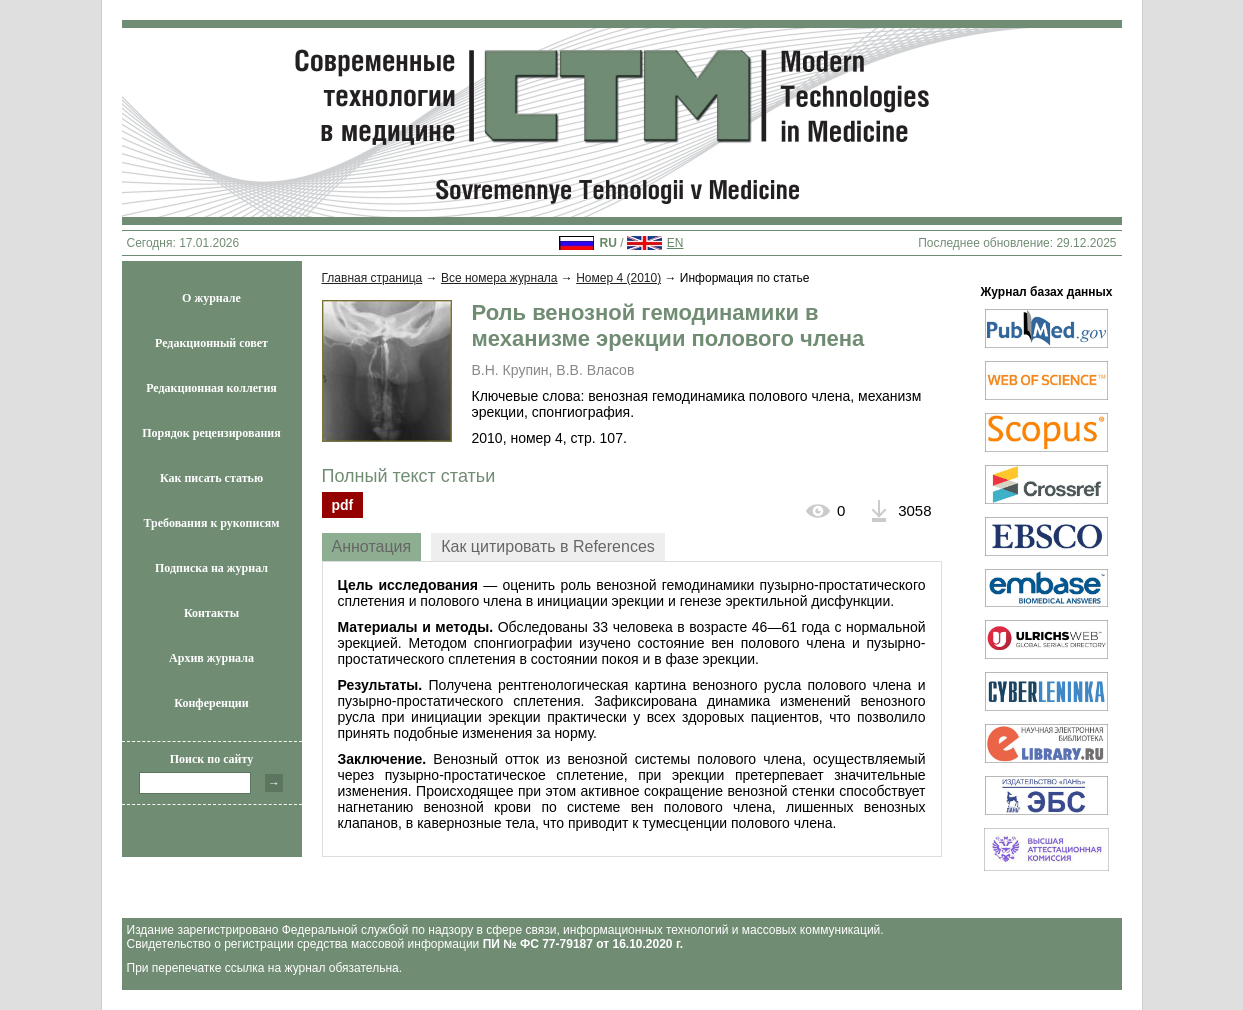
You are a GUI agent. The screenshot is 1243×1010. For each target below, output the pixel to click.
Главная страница (372, 278)
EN (675, 243)
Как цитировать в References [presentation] (548, 546)
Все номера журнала (499, 278)
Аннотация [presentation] (372, 546)
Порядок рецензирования (211, 433)
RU (607, 243)
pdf (343, 505)
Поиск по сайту (212, 759)
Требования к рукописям (212, 523)
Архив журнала (211, 658)
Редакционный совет (211, 343)
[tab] (372, 547)
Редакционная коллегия (211, 388)
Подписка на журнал (211, 568)
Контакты (211, 613)
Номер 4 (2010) (618, 278)
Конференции (211, 703)
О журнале (211, 298)
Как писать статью (211, 478)
